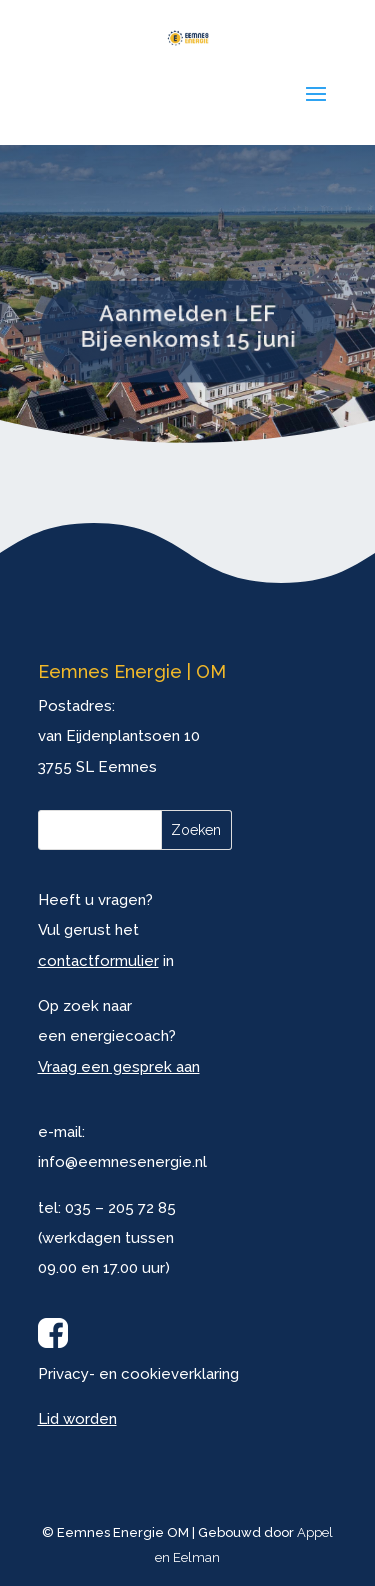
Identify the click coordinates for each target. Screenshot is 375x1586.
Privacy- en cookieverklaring (138, 1374)
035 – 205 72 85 (120, 1208)
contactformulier (98, 961)
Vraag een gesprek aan (119, 1067)
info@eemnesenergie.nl (122, 1162)
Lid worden (77, 1419)
